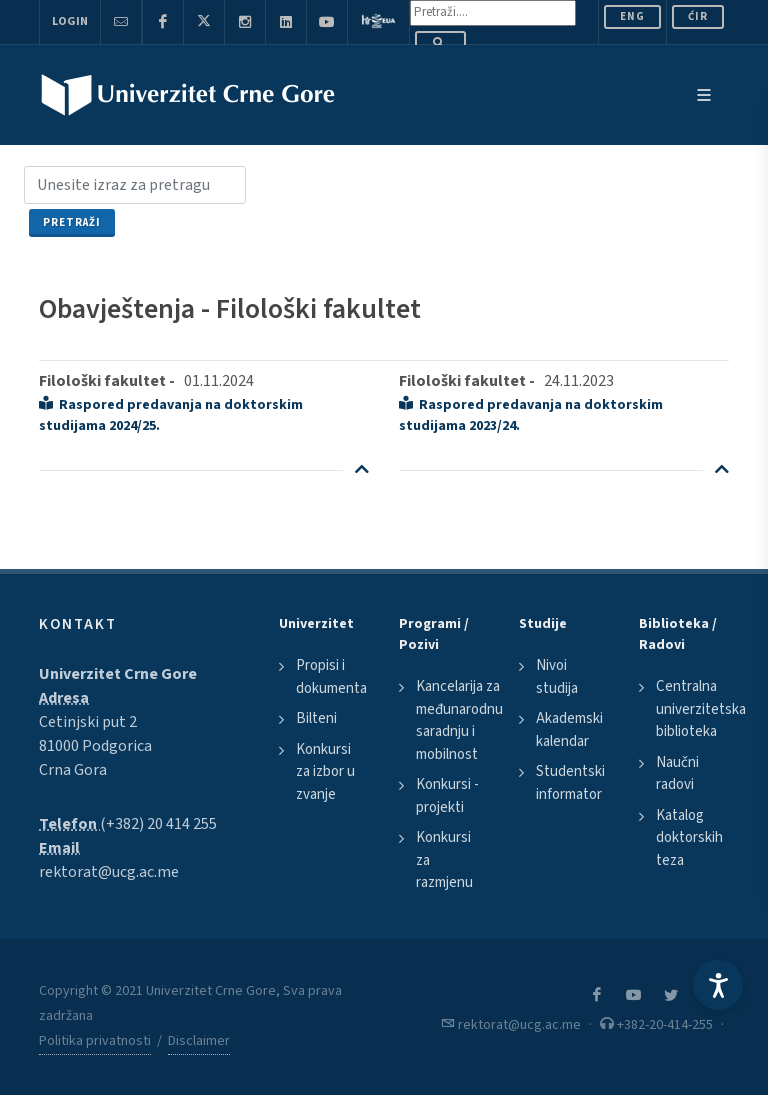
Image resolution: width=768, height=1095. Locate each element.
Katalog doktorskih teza (689, 838)
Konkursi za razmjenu (444, 860)
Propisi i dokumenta (331, 677)
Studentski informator (570, 783)
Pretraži (72, 222)
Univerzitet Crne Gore (118, 674)
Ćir (698, 16)
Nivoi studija (557, 677)
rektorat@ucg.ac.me (109, 872)
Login (70, 21)
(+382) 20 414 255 (158, 824)
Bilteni (316, 718)
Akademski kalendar (569, 730)
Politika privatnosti (95, 1041)
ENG (632, 16)
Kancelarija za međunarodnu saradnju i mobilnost (459, 720)
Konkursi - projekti (447, 796)
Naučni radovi (677, 774)
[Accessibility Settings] (718, 985)
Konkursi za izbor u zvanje (325, 772)
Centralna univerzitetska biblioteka (701, 709)
